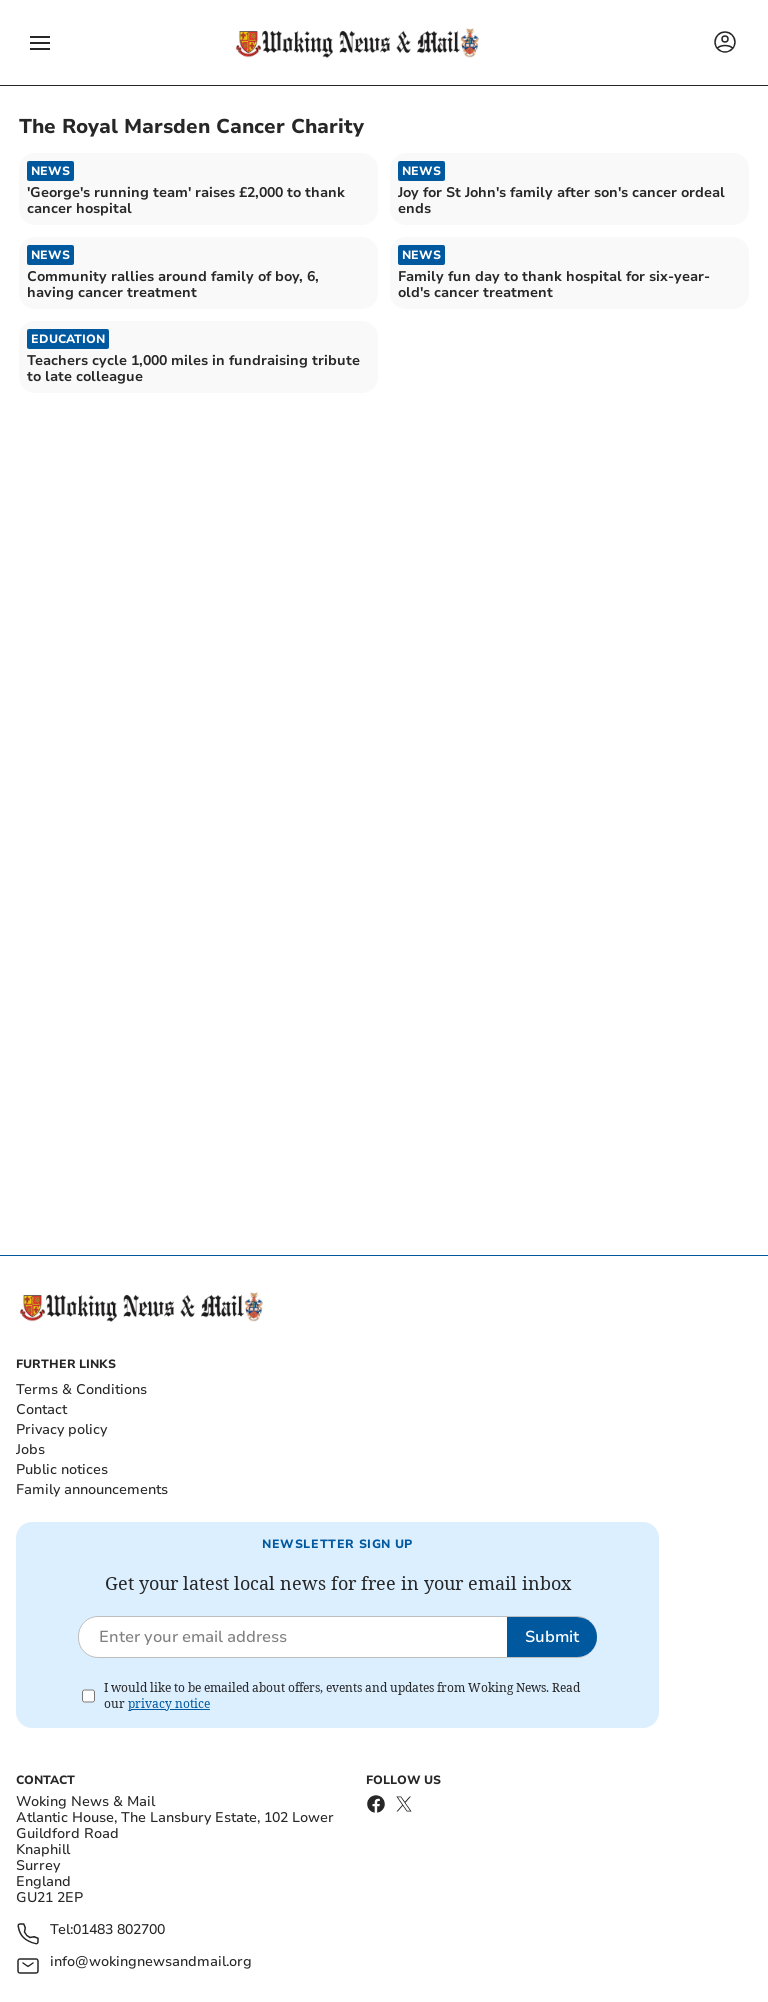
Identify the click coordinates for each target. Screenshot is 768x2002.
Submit (552, 1637)
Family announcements (92, 1489)
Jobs (30, 1449)
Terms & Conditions (81, 1389)
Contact (41, 1409)
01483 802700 (119, 1930)
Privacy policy (61, 1429)
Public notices (62, 1469)
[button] (40, 43)
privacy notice (169, 1703)
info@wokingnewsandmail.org (151, 1962)
